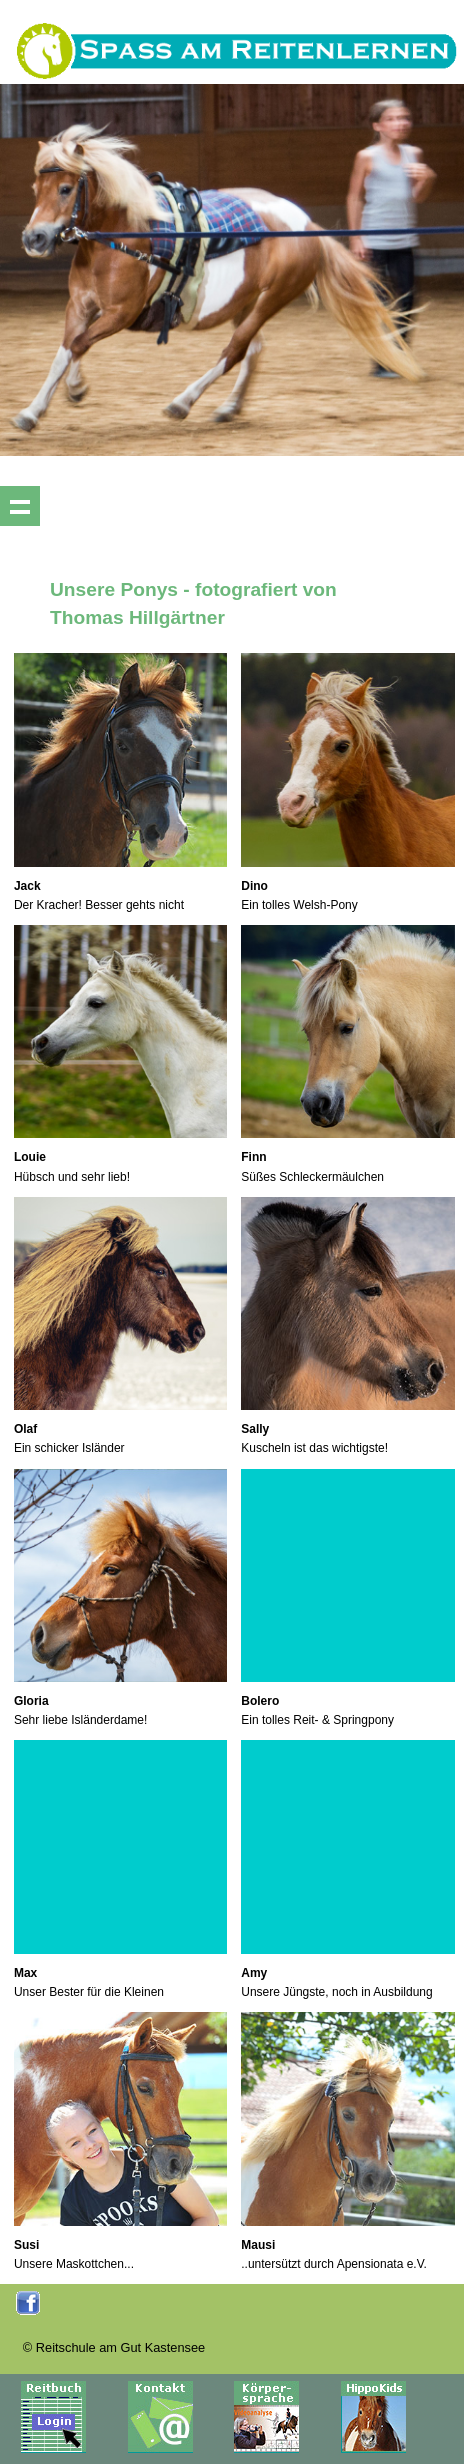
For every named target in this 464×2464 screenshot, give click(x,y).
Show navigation (20, 506)
